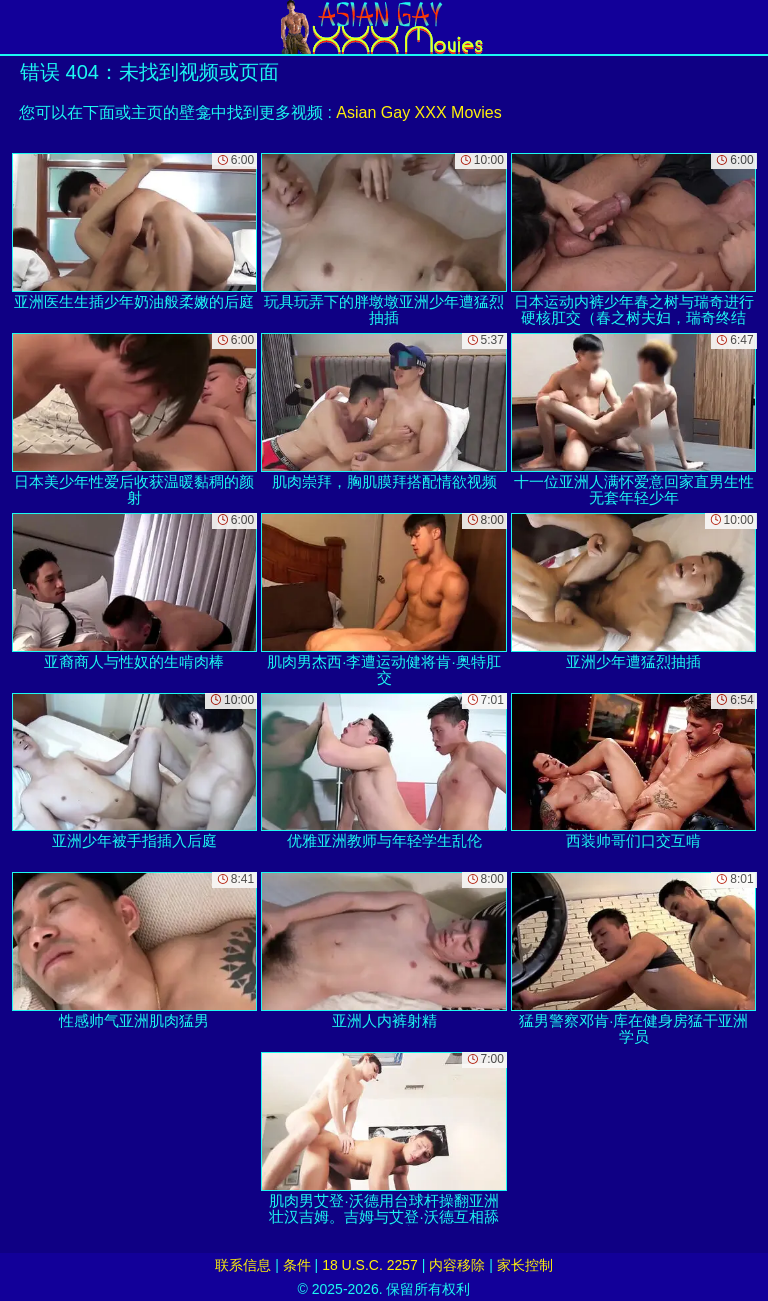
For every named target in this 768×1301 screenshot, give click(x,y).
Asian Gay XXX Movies (418, 112)
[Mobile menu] (18, 27)
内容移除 (457, 1265)
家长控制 (525, 1265)
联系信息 (243, 1265)
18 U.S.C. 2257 (370, 1265)
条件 (297, 1265)
